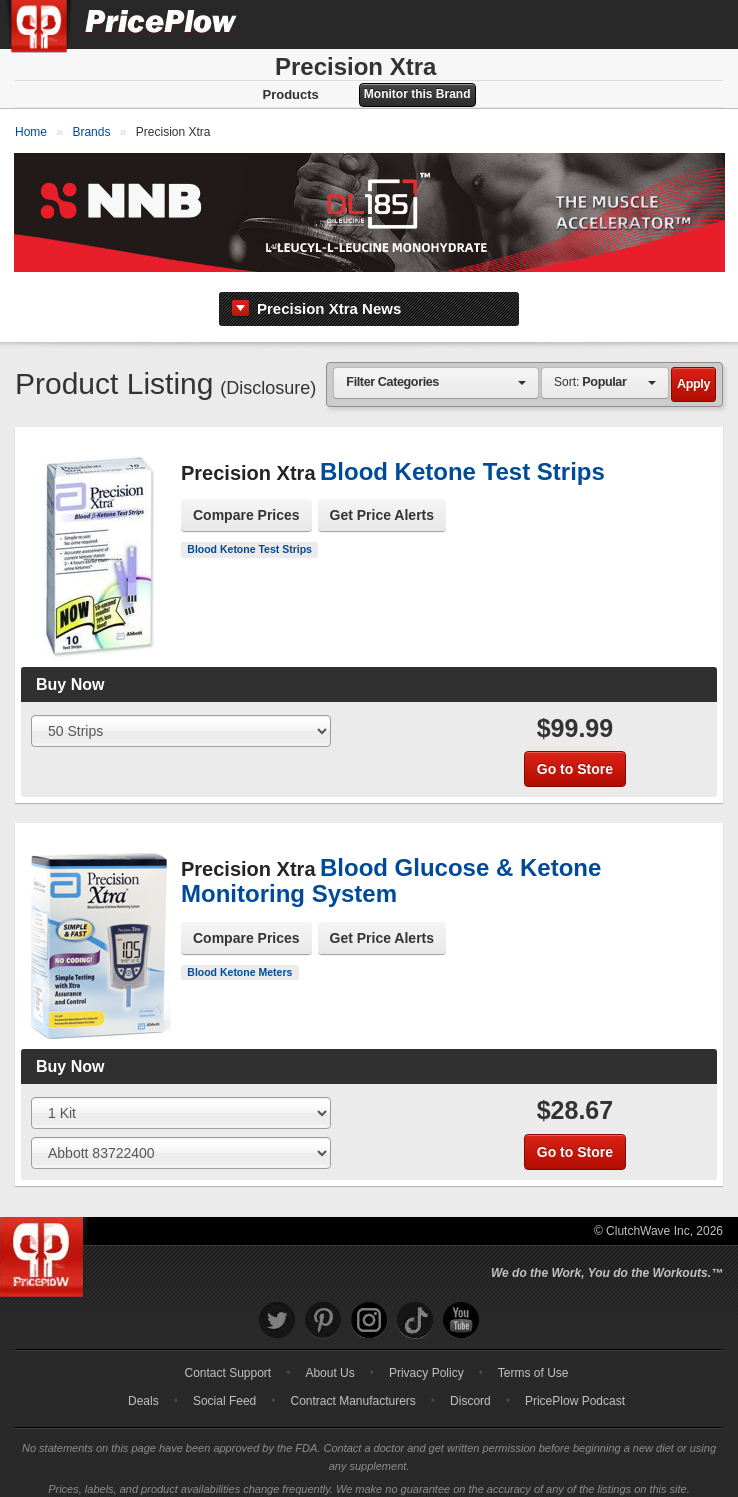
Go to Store (575, 758)
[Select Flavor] (181, 1142)
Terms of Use (533, 1362)
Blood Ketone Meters (239, 961)
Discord (470, 1390)
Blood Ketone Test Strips (249, 538)
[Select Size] (181, 720)
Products (290, 94)
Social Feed (224, 1390)
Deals (143, 1390)
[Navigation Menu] (702, 24)
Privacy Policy (426, 1362)
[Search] (656, 24)
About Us (329, 1362)
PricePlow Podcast (575, 1390)
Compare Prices (246, 504)
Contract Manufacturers (352, 1390)
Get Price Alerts (382, 504)
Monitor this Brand (417, 94)
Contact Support (227, 1362)
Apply (693, 373)
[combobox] (436, 371)
